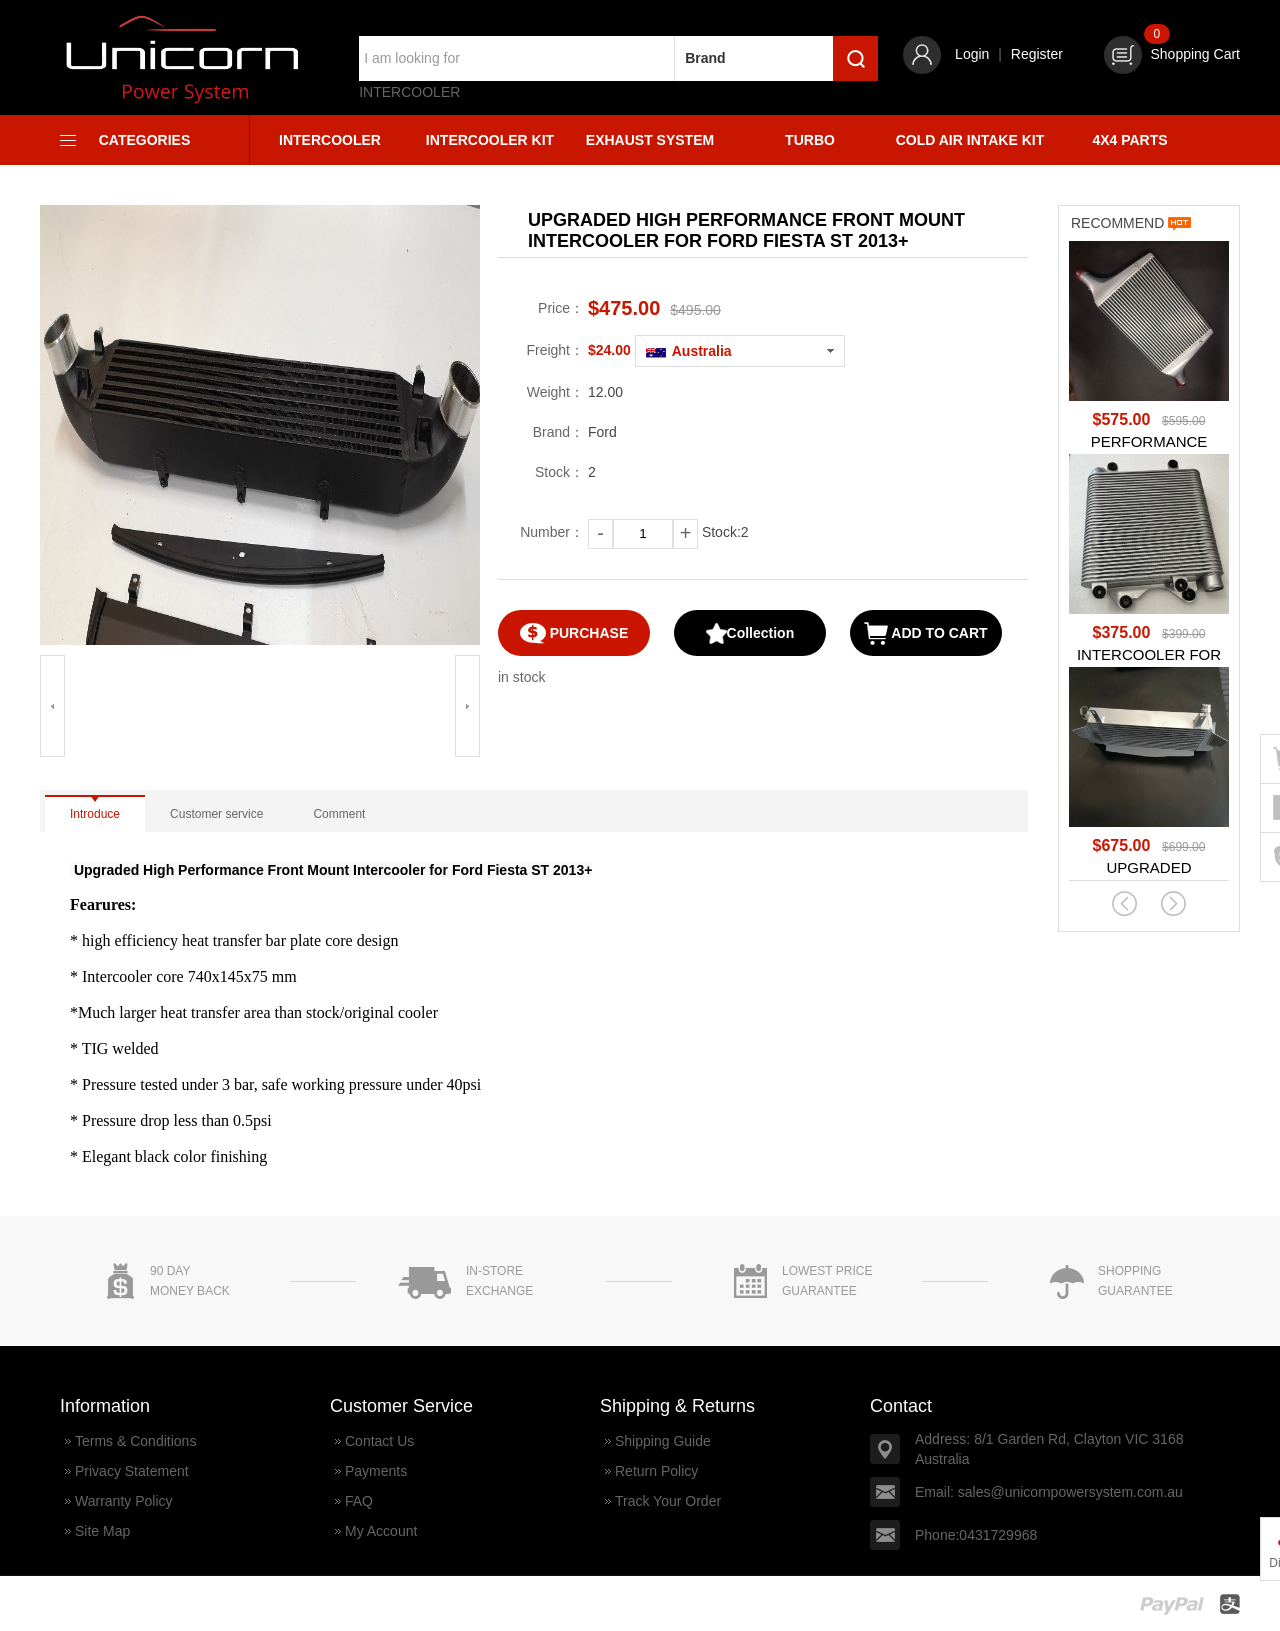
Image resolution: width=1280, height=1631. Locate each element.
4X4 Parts (1129, 140)
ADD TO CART (926, 633)
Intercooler (409, 92)
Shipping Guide (663, 1441)
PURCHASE (574, 633)
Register (1037, 54)
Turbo (810, 140)
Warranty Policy (124, 1501)
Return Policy (656, 1471)
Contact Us (379, 1441)
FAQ (359, 1501)
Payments (376, 1471)
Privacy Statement (132, 1471)
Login (972, 54)
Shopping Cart (1172, 54)
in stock (521, 677)
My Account (381, 1531)
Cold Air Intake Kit (970, 140)
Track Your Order (668, 1501)
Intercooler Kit (490, 140)
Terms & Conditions (135, 1441)
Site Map (102, 1531)
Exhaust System (650, 140)
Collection (750, 633)
